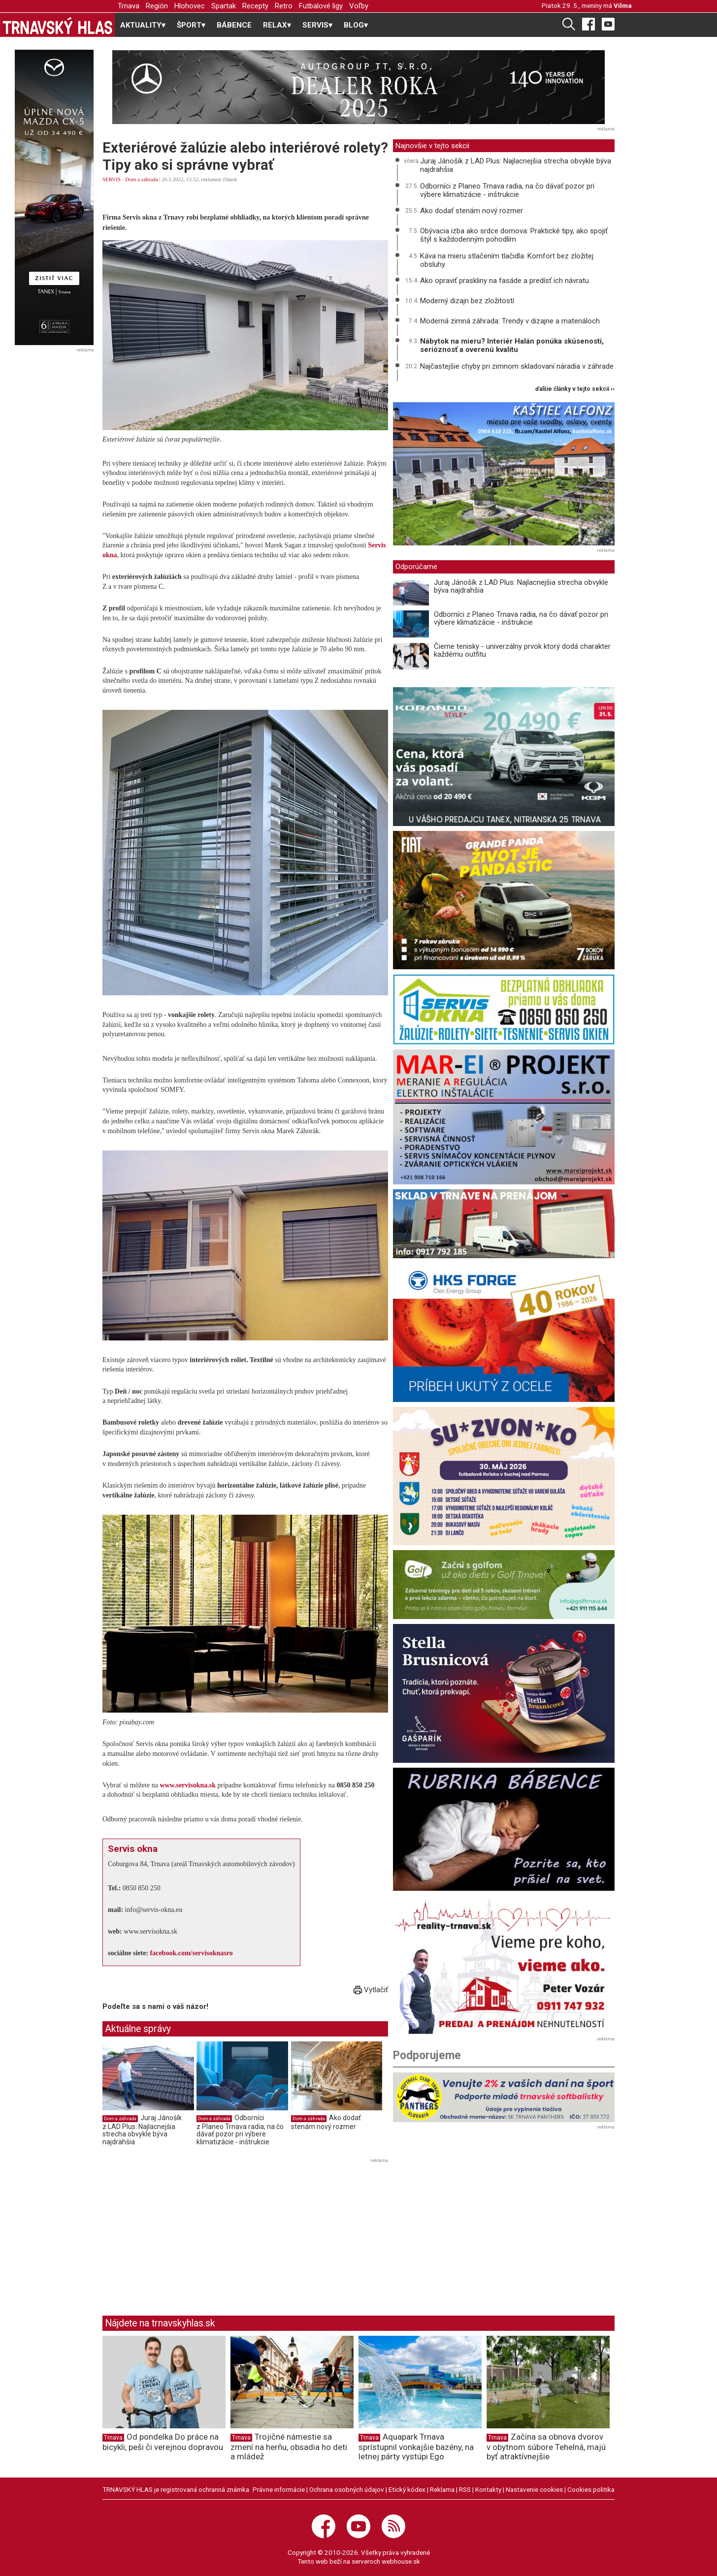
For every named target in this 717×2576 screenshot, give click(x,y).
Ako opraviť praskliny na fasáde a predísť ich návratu (504, 280)
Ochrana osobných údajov (346, 2489)
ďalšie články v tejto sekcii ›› (575, 389)
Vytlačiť (371, 1989)
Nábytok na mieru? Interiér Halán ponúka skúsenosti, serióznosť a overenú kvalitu (512, 345)
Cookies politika (591, 2489)
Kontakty (488, 2489)
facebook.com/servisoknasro (191, 1953)
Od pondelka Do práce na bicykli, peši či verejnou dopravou (162, 2442)
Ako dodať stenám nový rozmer (326, 2122)
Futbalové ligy (321, 5)
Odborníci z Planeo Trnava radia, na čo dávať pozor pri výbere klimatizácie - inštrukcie (240, 2130)
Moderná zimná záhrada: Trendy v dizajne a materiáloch (510, 321)
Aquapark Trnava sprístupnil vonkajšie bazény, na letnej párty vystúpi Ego (416, 2446)
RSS (465, 2489)
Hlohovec (189, 5)
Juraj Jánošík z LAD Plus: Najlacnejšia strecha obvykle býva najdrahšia (142, 2130)
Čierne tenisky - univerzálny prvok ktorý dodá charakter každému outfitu (522, 650)
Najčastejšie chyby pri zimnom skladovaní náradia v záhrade (517, 366)
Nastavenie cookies (534, 2489)
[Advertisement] (185, 2235)
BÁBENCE (234, 25)
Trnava (128, 5)
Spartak (223, 5)
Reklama (442, 2489)
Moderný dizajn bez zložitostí (467, 300)
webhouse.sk (401, 2561)
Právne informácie (279, 2489)
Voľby (358, 5)
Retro (284, 5)
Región (157, 5)
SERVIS (111, 179)
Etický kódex (407, 2489)
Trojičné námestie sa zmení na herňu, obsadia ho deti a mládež (288, 2446)
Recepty (255, 5)
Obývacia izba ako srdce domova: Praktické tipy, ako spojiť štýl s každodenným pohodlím (514, 235)
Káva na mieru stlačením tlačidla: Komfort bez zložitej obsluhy (506, 260)
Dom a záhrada (141, 179)
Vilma (623, 5)
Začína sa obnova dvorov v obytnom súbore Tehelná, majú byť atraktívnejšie (546, 2446)
